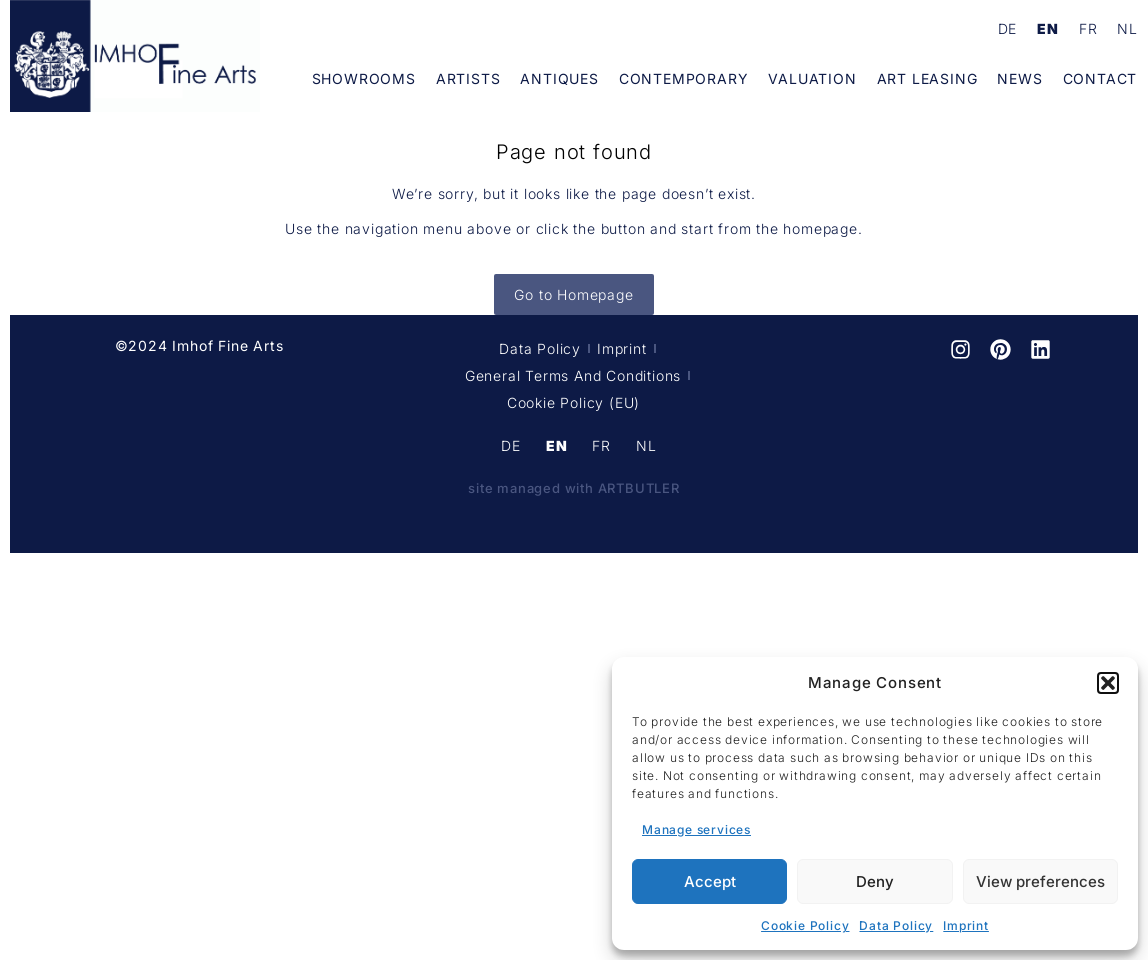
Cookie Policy (805, 925)
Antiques (559, 78)
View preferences (1040, 881)
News (1019, 78)
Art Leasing (927, 78)
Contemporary (684, 78)
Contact (1100, 78)
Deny (875, 881)
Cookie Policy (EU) (573, 402)
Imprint (966, 925)
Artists (468, 78)
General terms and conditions (573, 375)
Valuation (812, 78)
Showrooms (364, 78)
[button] (1108, 683)
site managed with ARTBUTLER (574, 488)
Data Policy (896, 925)
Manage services (696, 829)
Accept (710, 881)
